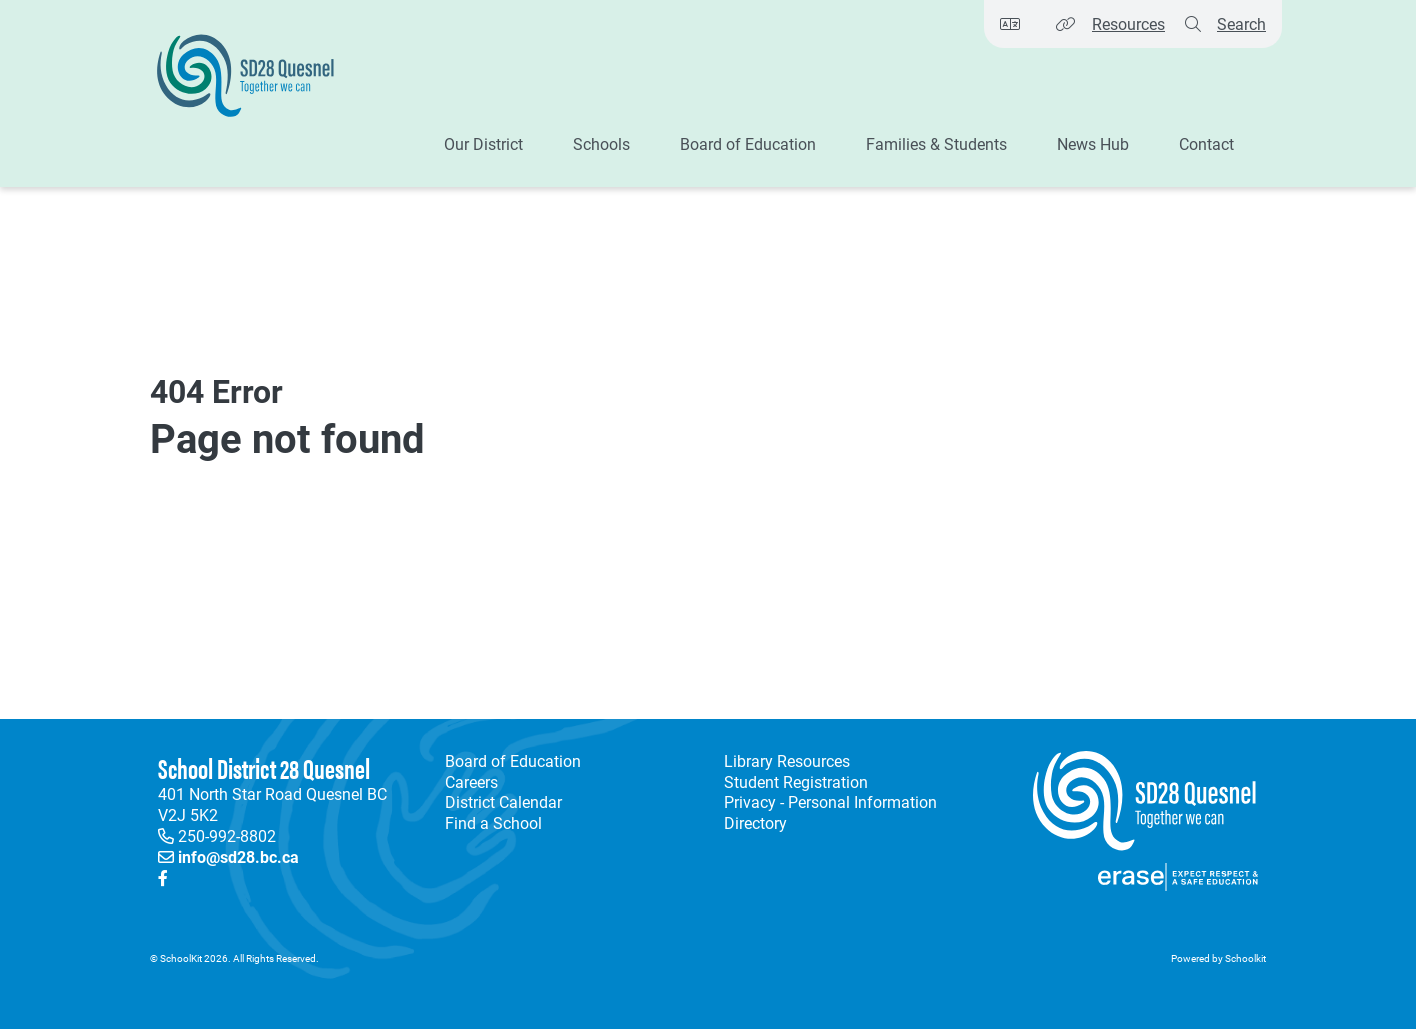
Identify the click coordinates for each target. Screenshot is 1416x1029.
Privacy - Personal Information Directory (826, 813)
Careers (471, 782)
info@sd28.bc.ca (238, 856)
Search (1241, 23)
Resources (1128, 23)
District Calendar (503, 802)
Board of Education (513, 761)
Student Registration (796, 782)
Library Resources (783, 761)
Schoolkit (1245, 958)
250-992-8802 (227, 835)
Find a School (493, 823)
